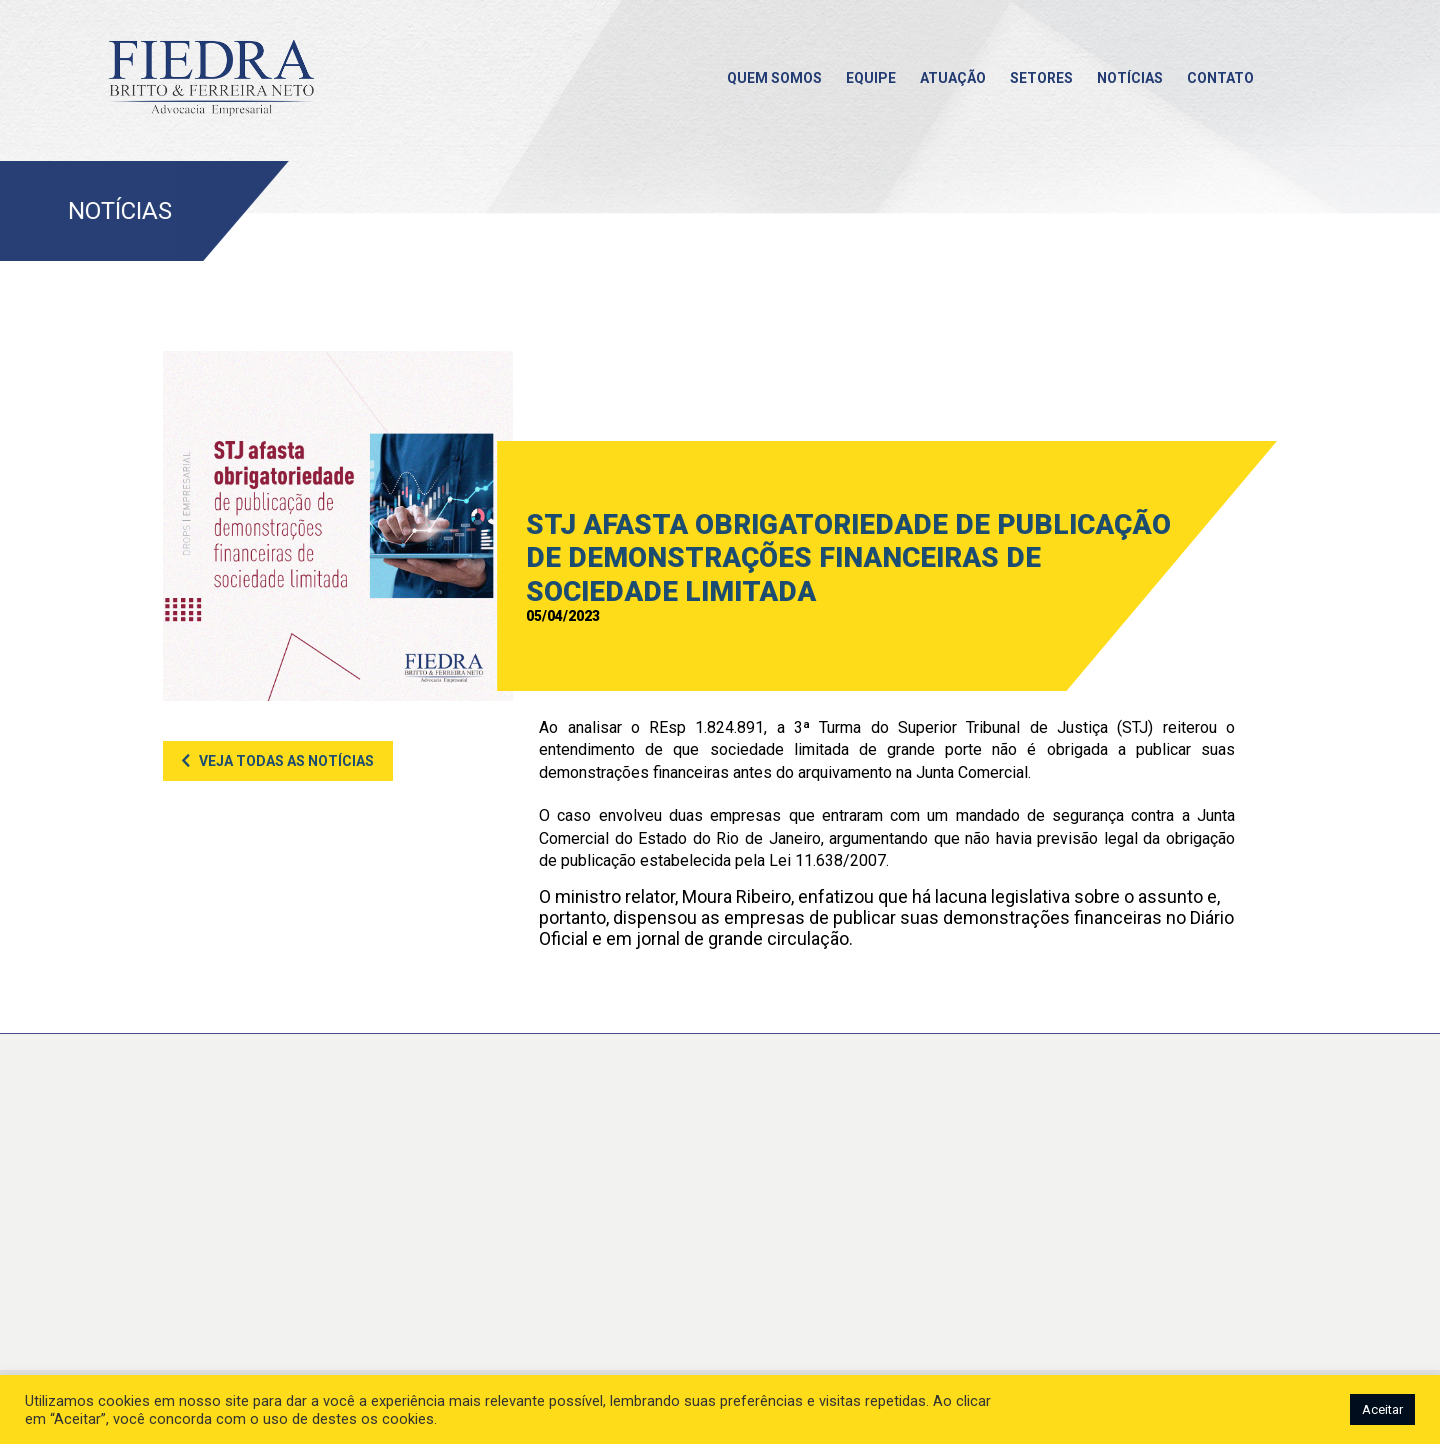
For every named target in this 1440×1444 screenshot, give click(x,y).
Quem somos (774, 78)
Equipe (871, 78)
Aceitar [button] (1382, 1409)
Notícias (1130, 78)
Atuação (953, 78)
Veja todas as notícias (286, 761)
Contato (1220, 78)
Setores (1041, 78)
